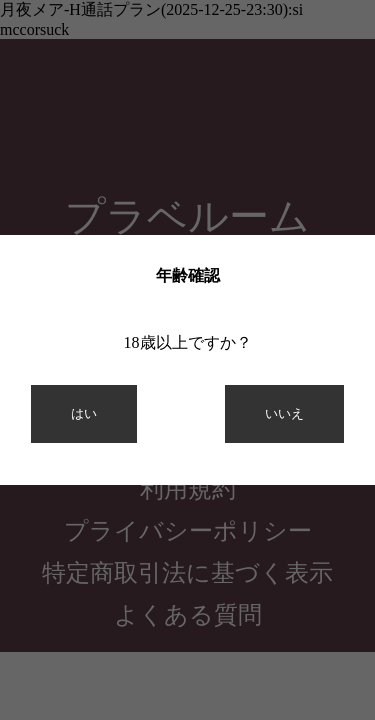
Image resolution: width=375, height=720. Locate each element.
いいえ (284, 413)
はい (84, 413)
